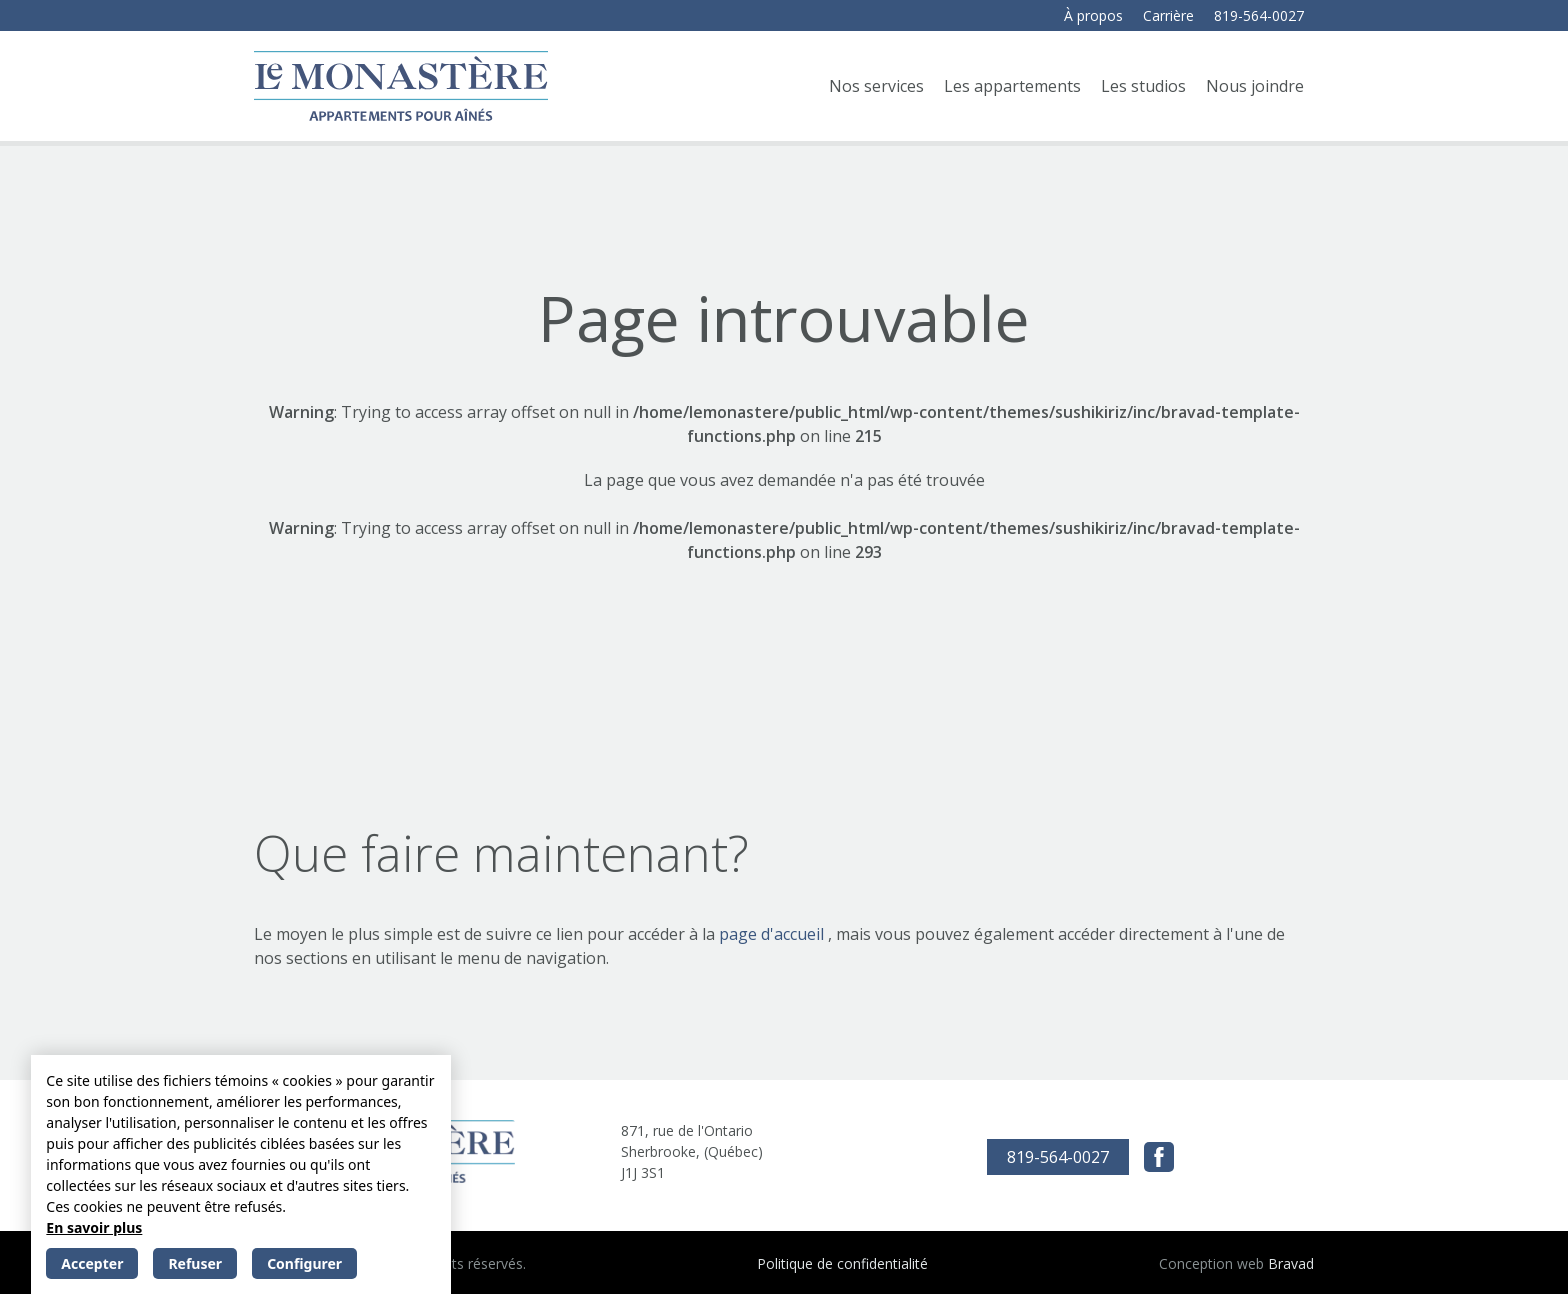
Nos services (876, 86)
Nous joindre (1255, 86)
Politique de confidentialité (842, 1263)
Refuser (195, 1263)
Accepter (92, 1263)
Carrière (1168, 15)
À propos (1093, 15)
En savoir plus (94, 1227)
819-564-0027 (1259, 15)
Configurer (304, 1263)
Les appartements (1012, 86)
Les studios (1143, 86)
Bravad (1291, 1263)
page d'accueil (773, 934)
